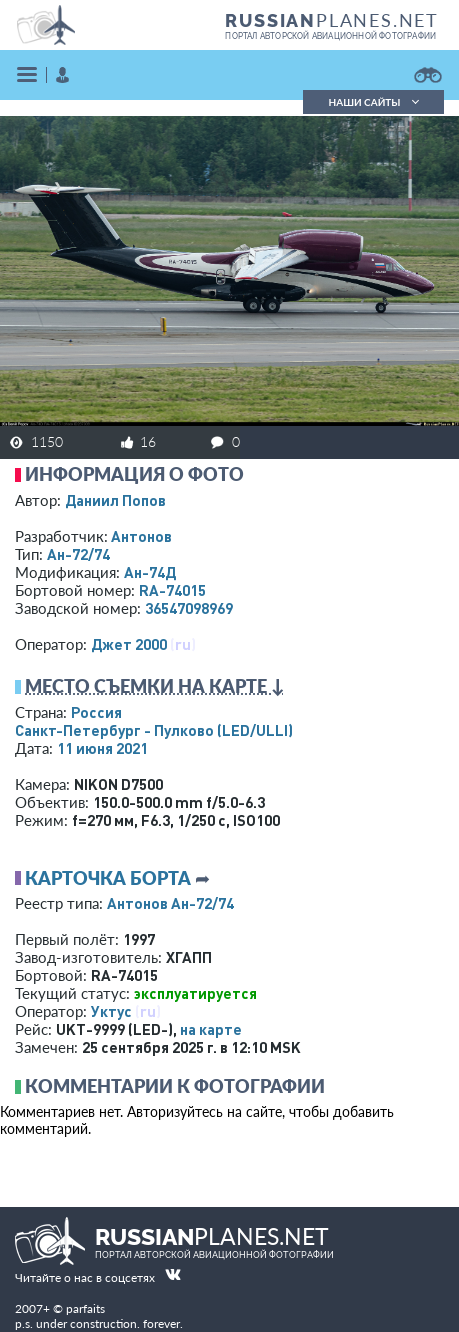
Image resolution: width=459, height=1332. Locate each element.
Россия (96, 712)
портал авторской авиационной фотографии (330, 36)
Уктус (111, 1011)
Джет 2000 (129, 644)
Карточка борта (108, 878)
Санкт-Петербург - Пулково (154, 730)
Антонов (141, 536)
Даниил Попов (115, 500)
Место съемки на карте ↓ (155, 686)
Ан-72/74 (78, 554)
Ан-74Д (150, 572)
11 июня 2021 (102, 748)
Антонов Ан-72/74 (170, 903)
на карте (211, 1029)
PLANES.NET (332, 20)
